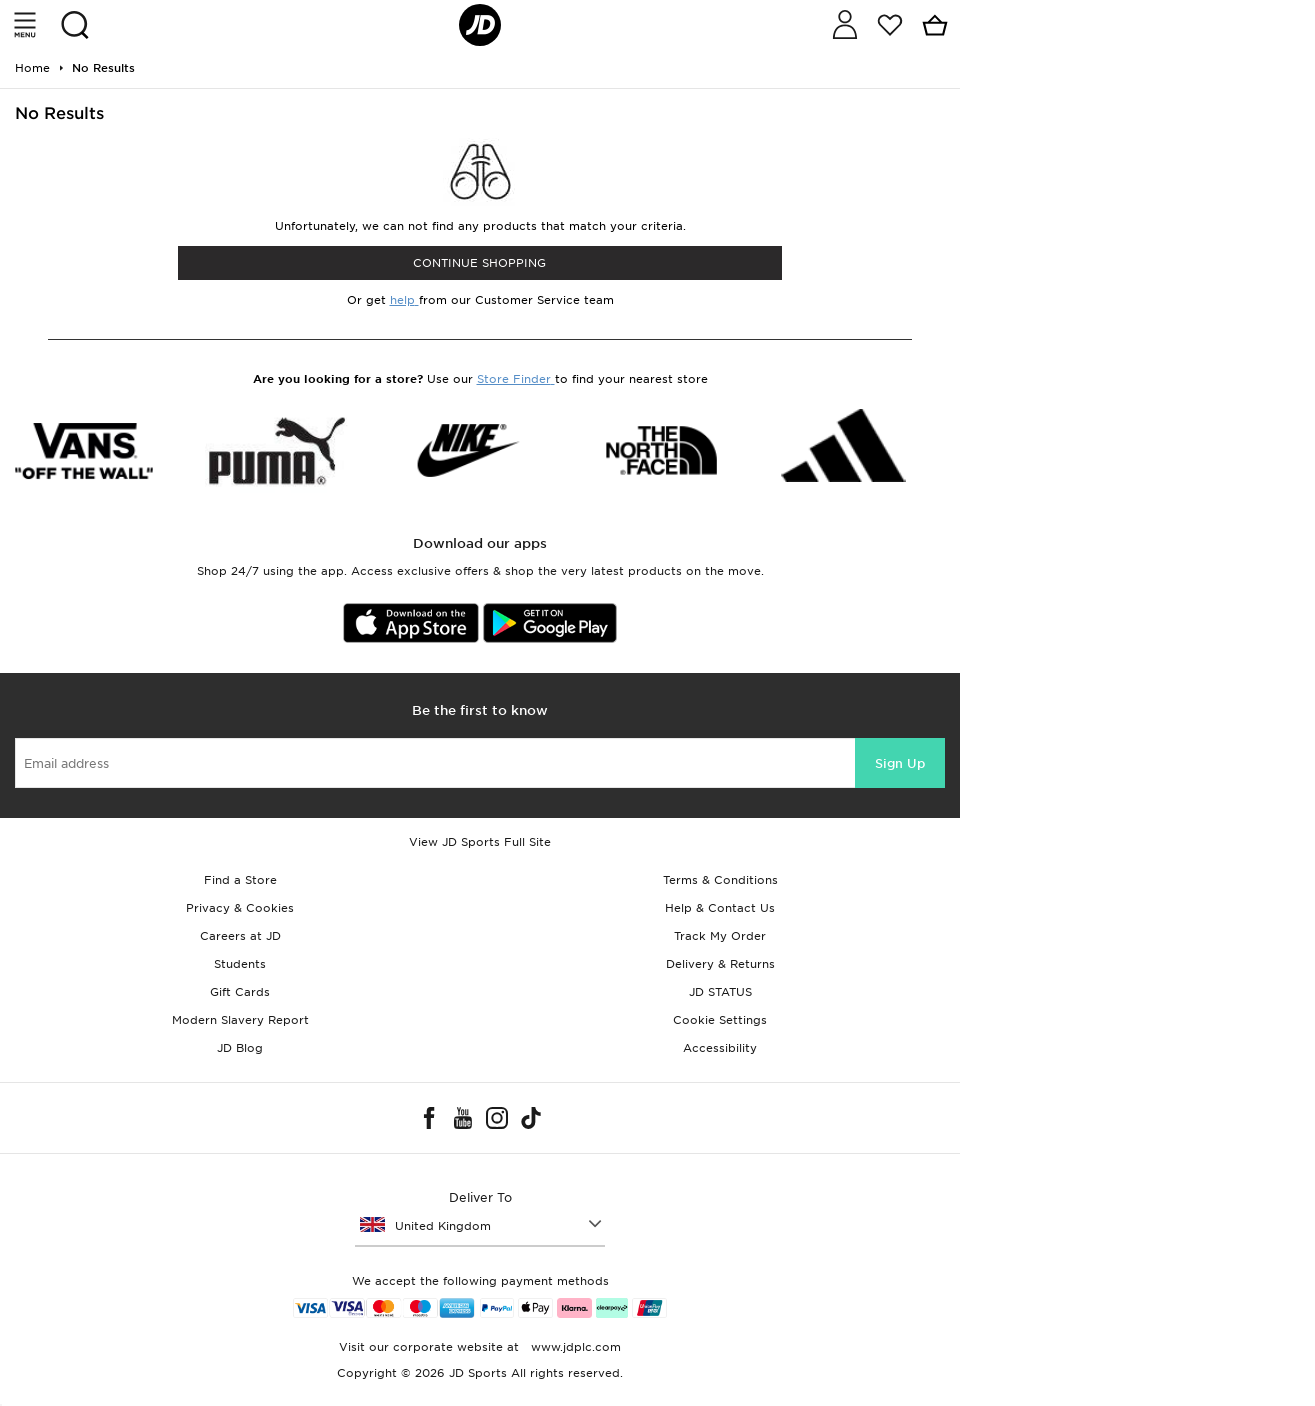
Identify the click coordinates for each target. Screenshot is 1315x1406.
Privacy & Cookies (240, 908)
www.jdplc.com (574, 1347)
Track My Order (720, 936)
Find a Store (240, 880)
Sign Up (900, 763)
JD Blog (240, 1048)
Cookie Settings (720, 1020)
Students (240, 964)
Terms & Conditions (720, 880)
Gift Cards (240, 992)
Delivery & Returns (720, 964)
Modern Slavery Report (240, 1020)
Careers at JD (240, 936)
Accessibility (720, 1048)
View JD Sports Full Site (480, 842)
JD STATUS (720, 992)
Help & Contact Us (720, 908)
